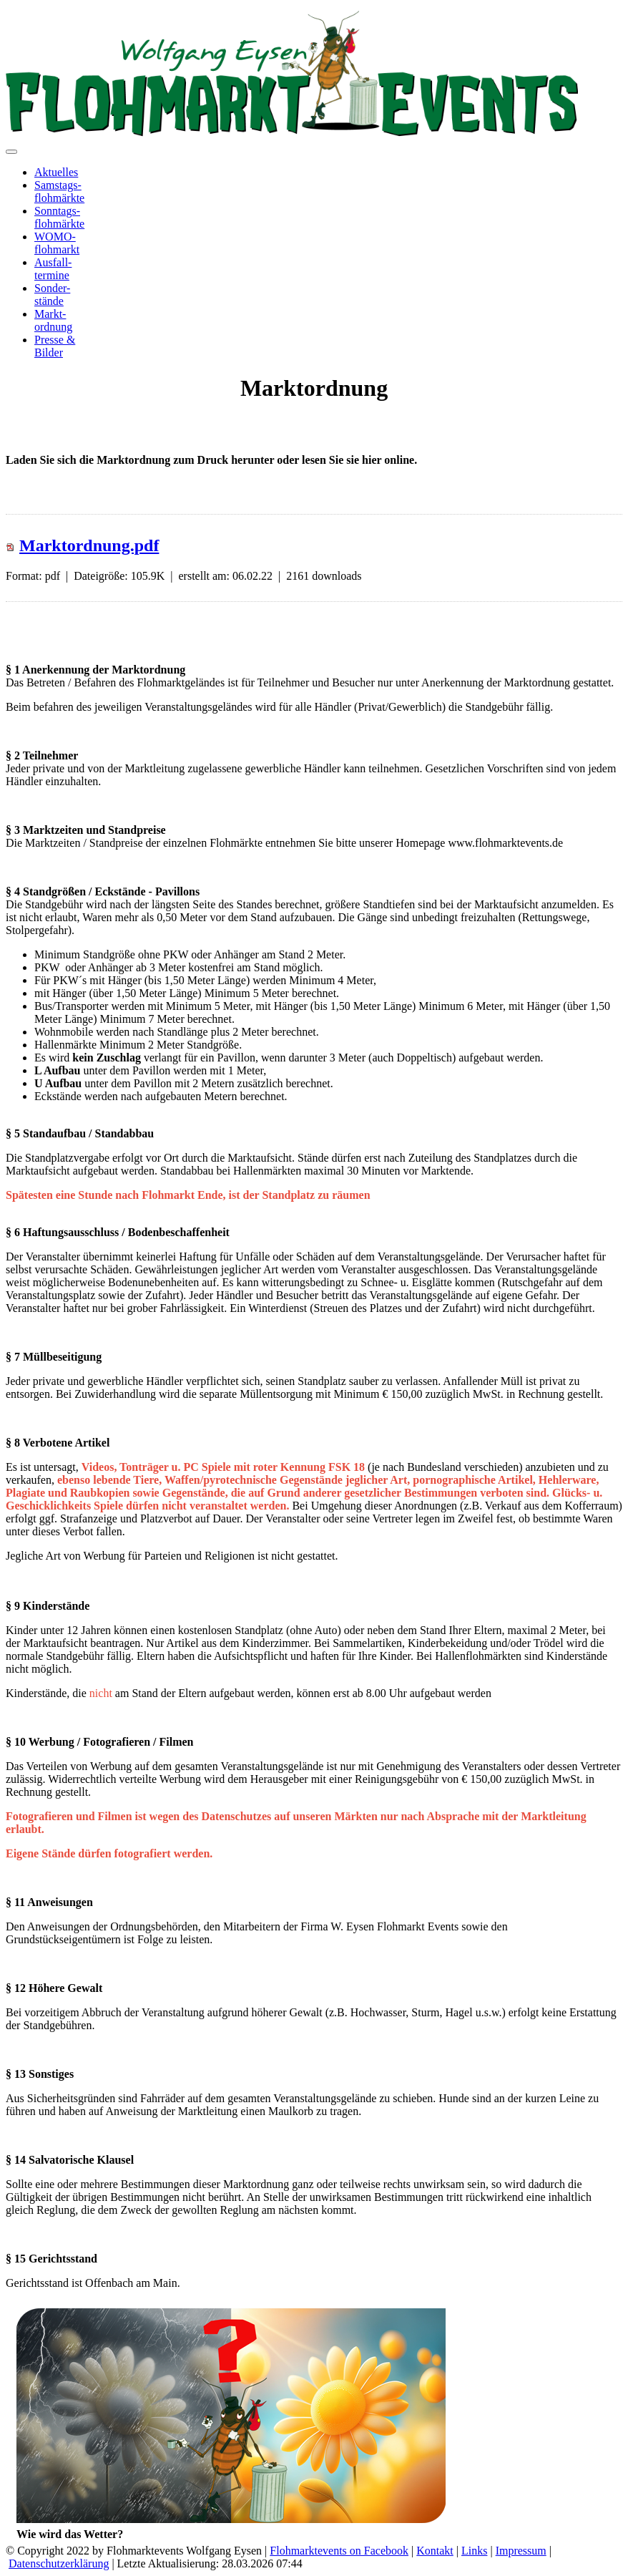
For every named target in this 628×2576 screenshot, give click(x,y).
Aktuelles (56, 172)
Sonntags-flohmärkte (59, 217)
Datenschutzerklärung (59, 2563)
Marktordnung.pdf (89, 545)
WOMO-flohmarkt (56, 243)
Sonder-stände (52, 294)
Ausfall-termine (53, 268)
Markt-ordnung (53, 320)
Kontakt (434, 2551)
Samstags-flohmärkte (59, 191)
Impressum (521, 2551)
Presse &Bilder (54, 346)
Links (474, 2551)
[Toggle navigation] (11, 152)
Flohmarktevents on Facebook (339, 2551)
